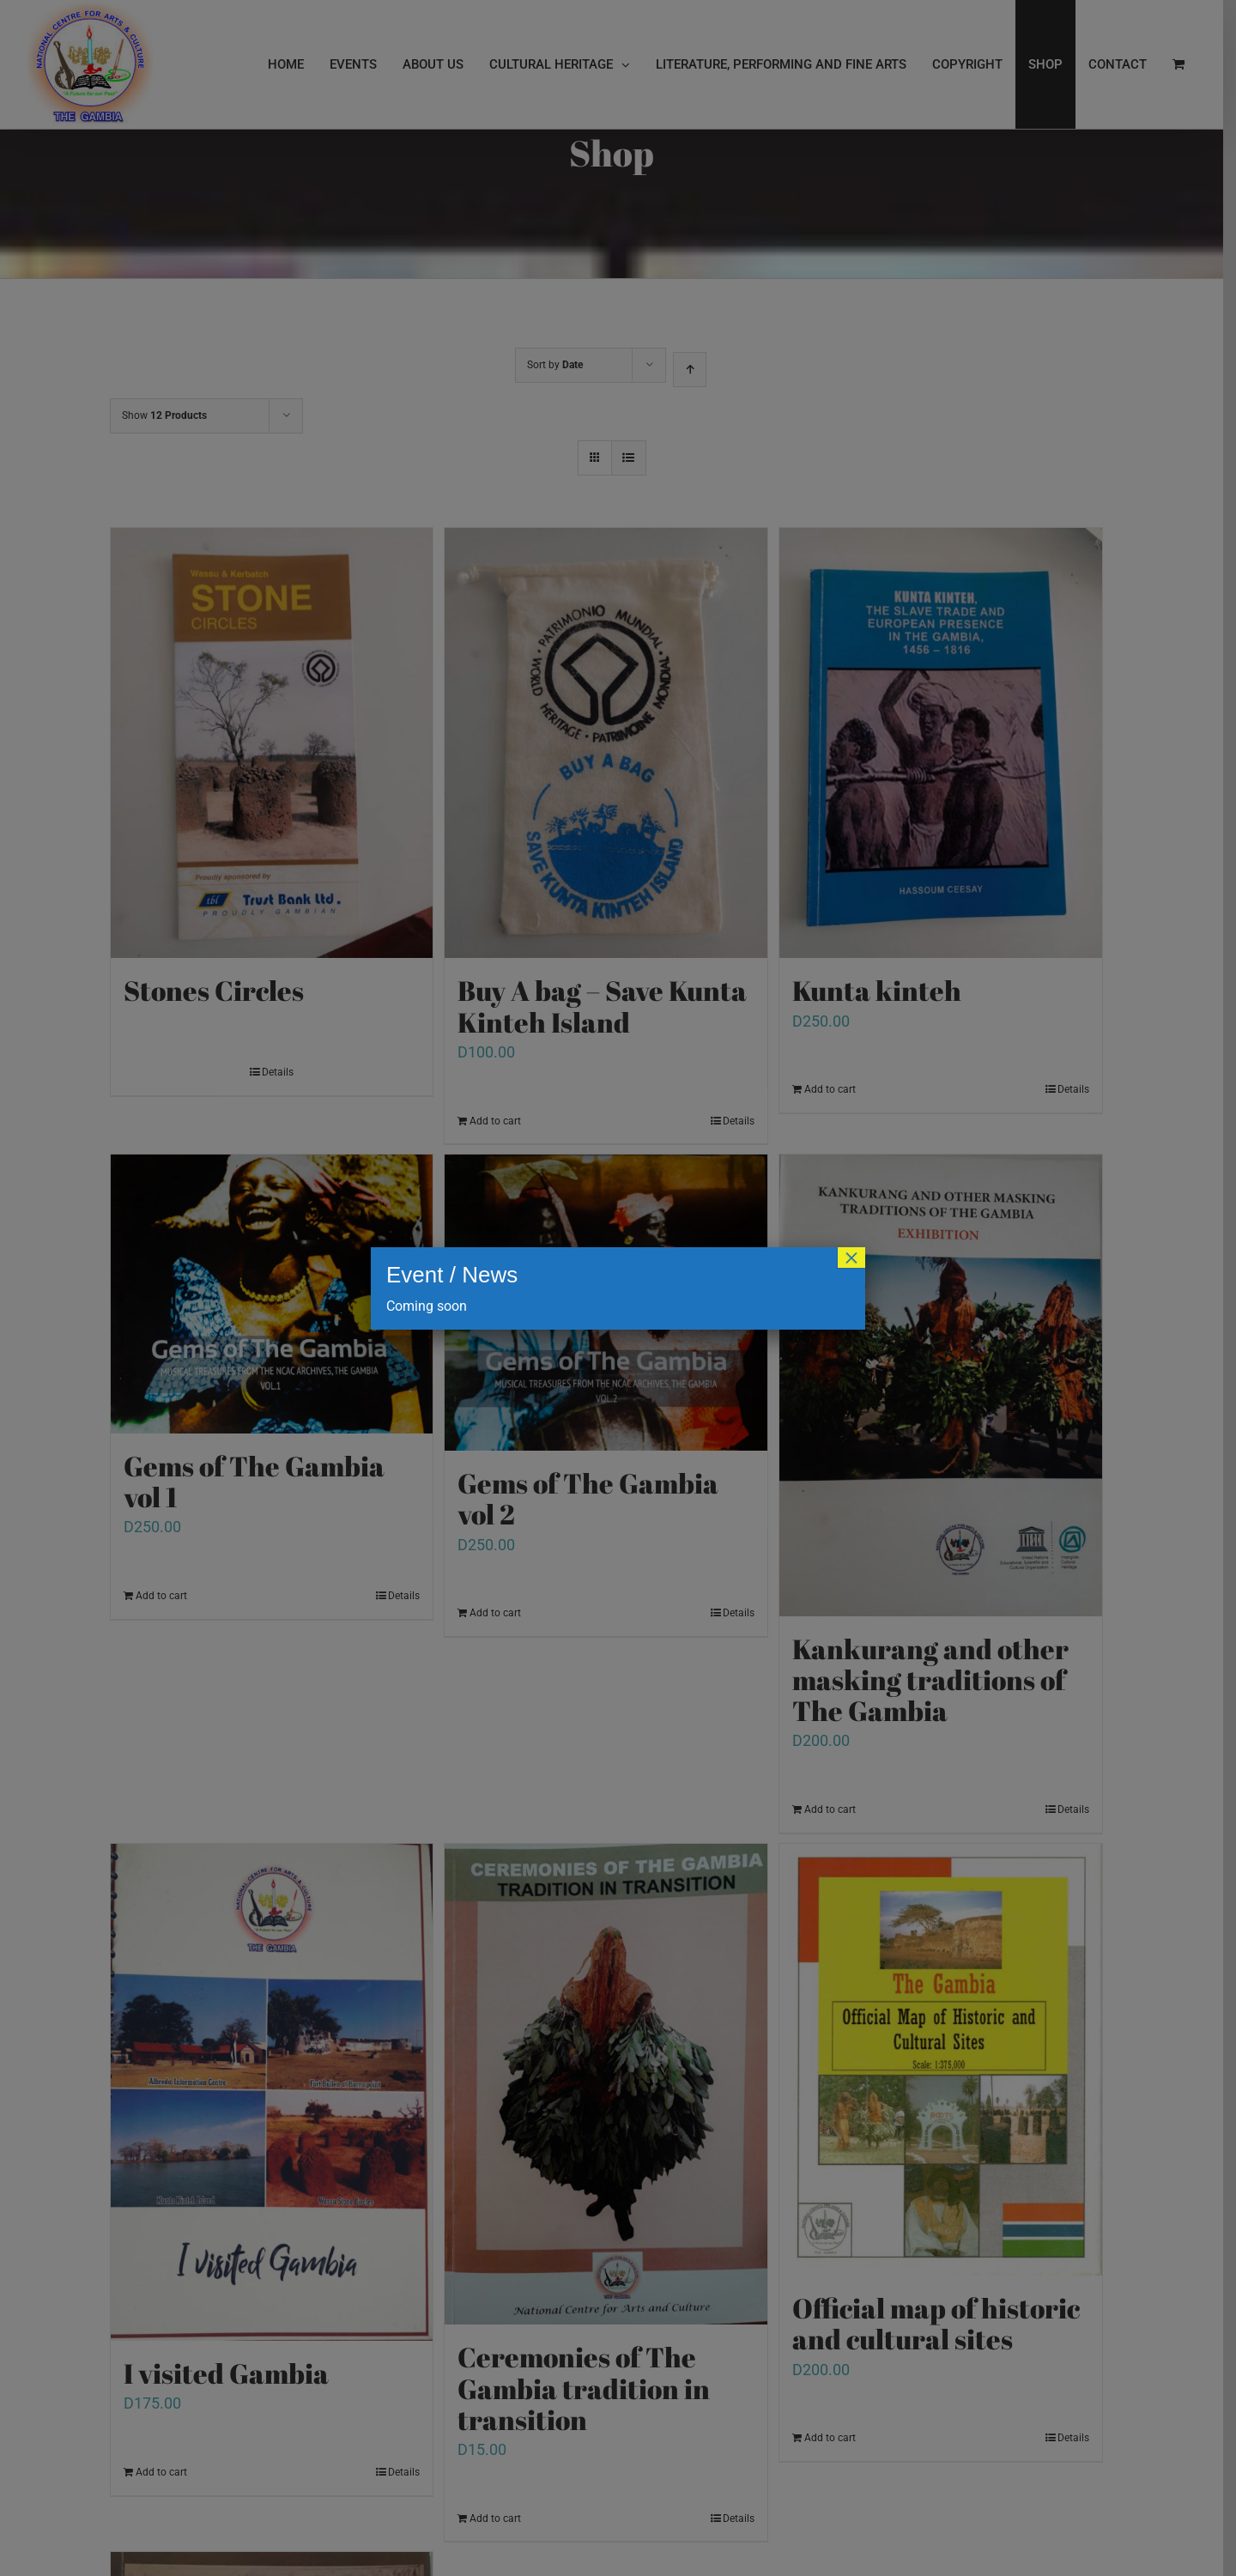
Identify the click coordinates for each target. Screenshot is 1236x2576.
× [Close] (851, 1257)
